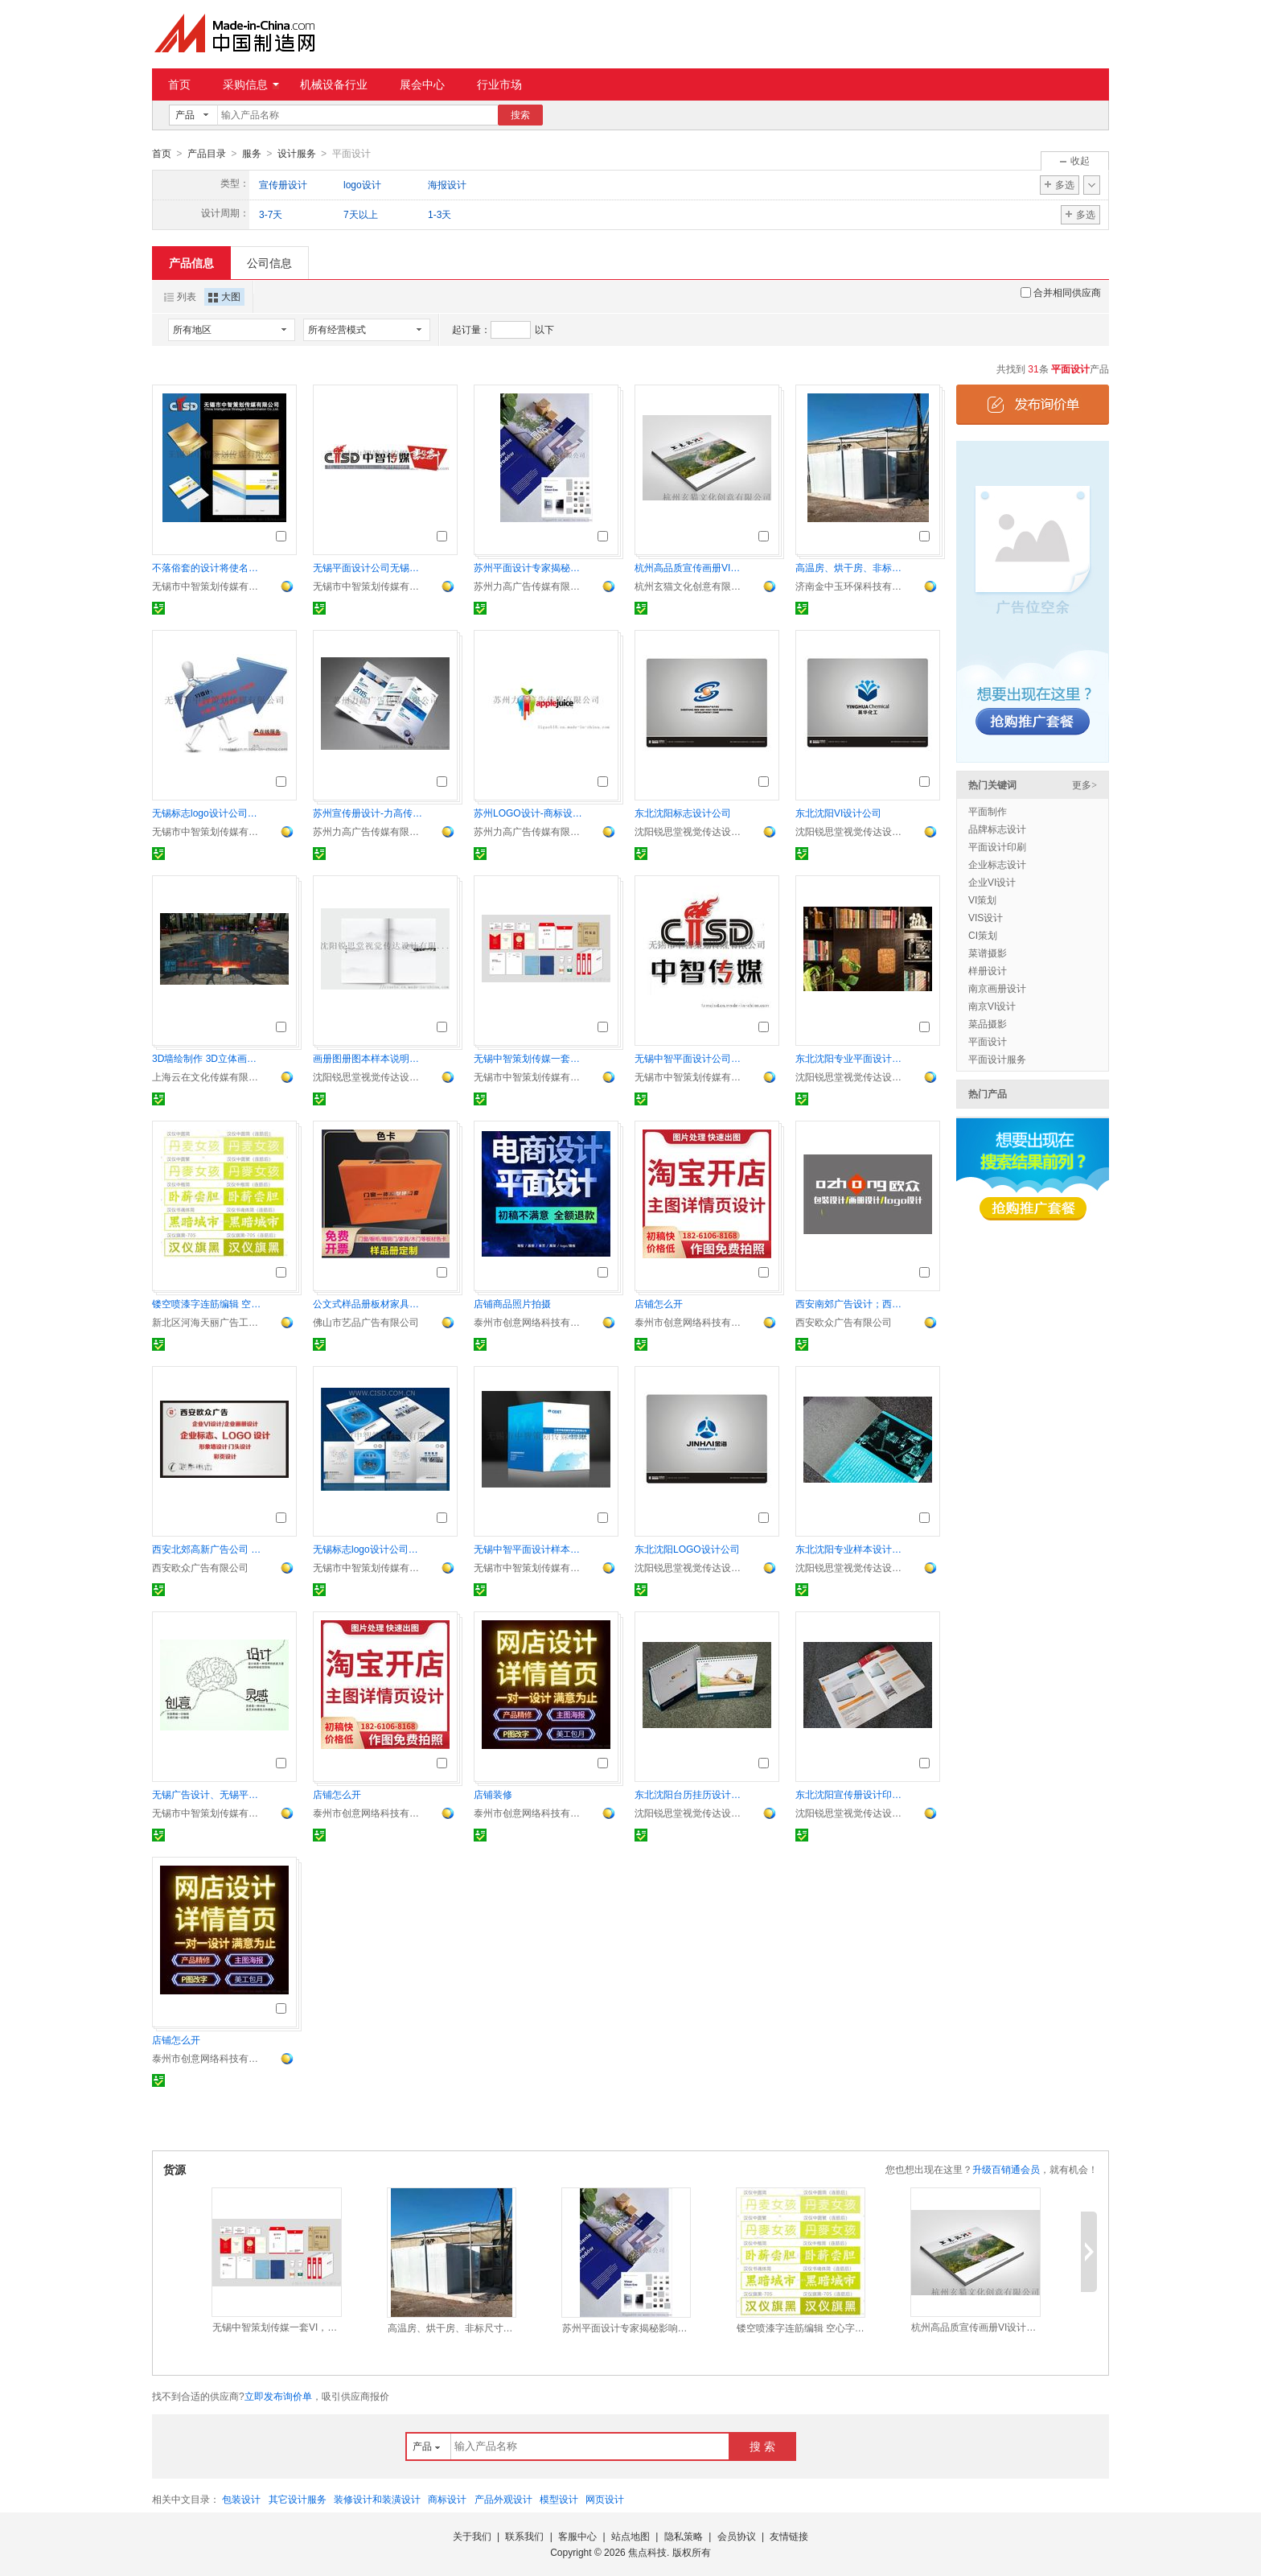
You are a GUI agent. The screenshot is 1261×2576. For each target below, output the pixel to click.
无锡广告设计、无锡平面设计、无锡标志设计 (208, 1794)
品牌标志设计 (997, 828)
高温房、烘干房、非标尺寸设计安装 (851, 567)
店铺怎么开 (659, 1303)
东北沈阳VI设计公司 (838, 812)
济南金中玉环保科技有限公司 (851, 585)
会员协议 (736, 2535)
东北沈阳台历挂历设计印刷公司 (691, 1794)
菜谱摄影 (987, 952)
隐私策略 (683, 2535)
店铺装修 (493, 1794)
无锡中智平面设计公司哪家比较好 (691, 1058)
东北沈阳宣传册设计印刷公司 (851, 1794)
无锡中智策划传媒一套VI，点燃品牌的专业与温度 (530, 1058)
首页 (179, 84)
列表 (180, 296)
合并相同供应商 (1061, 292)
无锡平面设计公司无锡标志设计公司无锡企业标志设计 (369, 567)
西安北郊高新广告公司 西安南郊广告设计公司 (208, 1548)
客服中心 (577, 2535)
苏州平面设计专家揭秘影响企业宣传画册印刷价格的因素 (530, 567)
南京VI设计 (992, 1005)
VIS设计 (985, 917)
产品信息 (191, 262)
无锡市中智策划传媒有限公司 (208, 585)
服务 (251, 153)
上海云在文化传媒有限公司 (208, 1076)
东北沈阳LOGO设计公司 (687, 1548)
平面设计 (987, 1041)
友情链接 (789, 2535)
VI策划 (982, 899)
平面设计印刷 (997, 846)
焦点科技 (647, 2551)
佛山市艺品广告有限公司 (366, 1321)
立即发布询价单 (278, 2395)
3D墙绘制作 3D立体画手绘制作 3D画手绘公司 (208, 1058)
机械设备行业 (334, 84)
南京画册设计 (997, 988)
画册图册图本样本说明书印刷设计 (369, 1058)
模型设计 (559, 2498)
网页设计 (604, 2498)
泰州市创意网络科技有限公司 (530, 1321)
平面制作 (987, 811)
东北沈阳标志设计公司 (683, 812)
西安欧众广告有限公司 (843, 1321)
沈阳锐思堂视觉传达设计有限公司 (691, 831)
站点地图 (630, 2535)
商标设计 (447, 2498)
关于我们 (472, 2535)
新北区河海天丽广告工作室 (208, 1321)
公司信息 (269, 262)
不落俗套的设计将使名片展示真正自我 (208, 567)
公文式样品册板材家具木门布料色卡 (369, 1303)
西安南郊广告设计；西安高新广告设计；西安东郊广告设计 (851, 1303)
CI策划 (982, 934)
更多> (1084, 784)
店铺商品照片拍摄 (512, 1303)
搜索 (520, 115)
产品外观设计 (503, 2498)
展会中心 (422, 84)
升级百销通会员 (1006, 2169)
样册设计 (987, 970)
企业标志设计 (997, 864)
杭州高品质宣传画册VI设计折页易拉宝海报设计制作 (691, 567)
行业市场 (499, 84)
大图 (224, 296)
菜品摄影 (987, 1023)
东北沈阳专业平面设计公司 (851, 1058)
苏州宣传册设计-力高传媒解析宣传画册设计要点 (369, 812)
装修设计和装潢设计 (377, 2498)
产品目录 (206, 153)
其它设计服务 (298, 2498)
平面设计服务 (997, 1058)
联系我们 (524, 2535)
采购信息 (251, 84)
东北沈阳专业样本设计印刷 (851, 1548)
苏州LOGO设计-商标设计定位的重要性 (530, 812)
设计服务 (296, 153)
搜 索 (762, 2445)
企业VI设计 (992, 881)
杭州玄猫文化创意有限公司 (691, 585)
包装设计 (241, 2498)
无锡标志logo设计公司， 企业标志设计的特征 (208, 812)
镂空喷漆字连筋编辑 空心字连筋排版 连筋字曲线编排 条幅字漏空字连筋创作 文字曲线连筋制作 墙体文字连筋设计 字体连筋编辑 (208, 1303)
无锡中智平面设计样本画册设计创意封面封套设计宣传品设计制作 (530, 1548)
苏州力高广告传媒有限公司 (530, 585)
